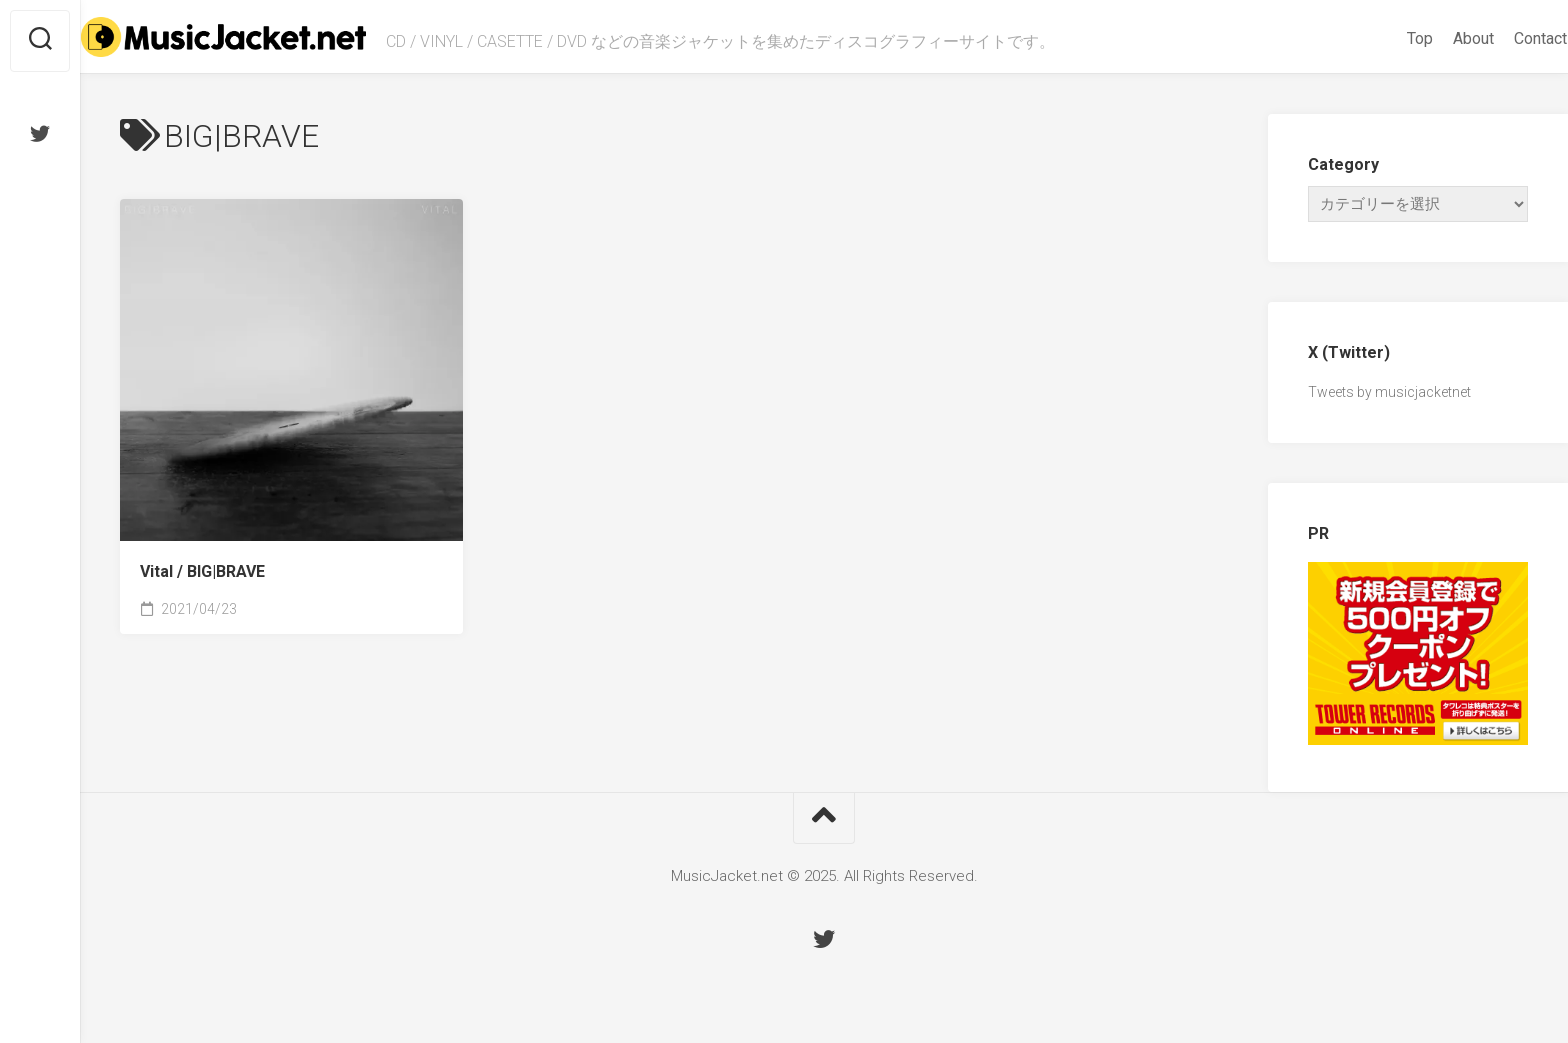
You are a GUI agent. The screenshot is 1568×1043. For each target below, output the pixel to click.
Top (1381, 38)
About (1434, 38)
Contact (1501, 38)
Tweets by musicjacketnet (1389, 392)
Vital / (202, 571)
